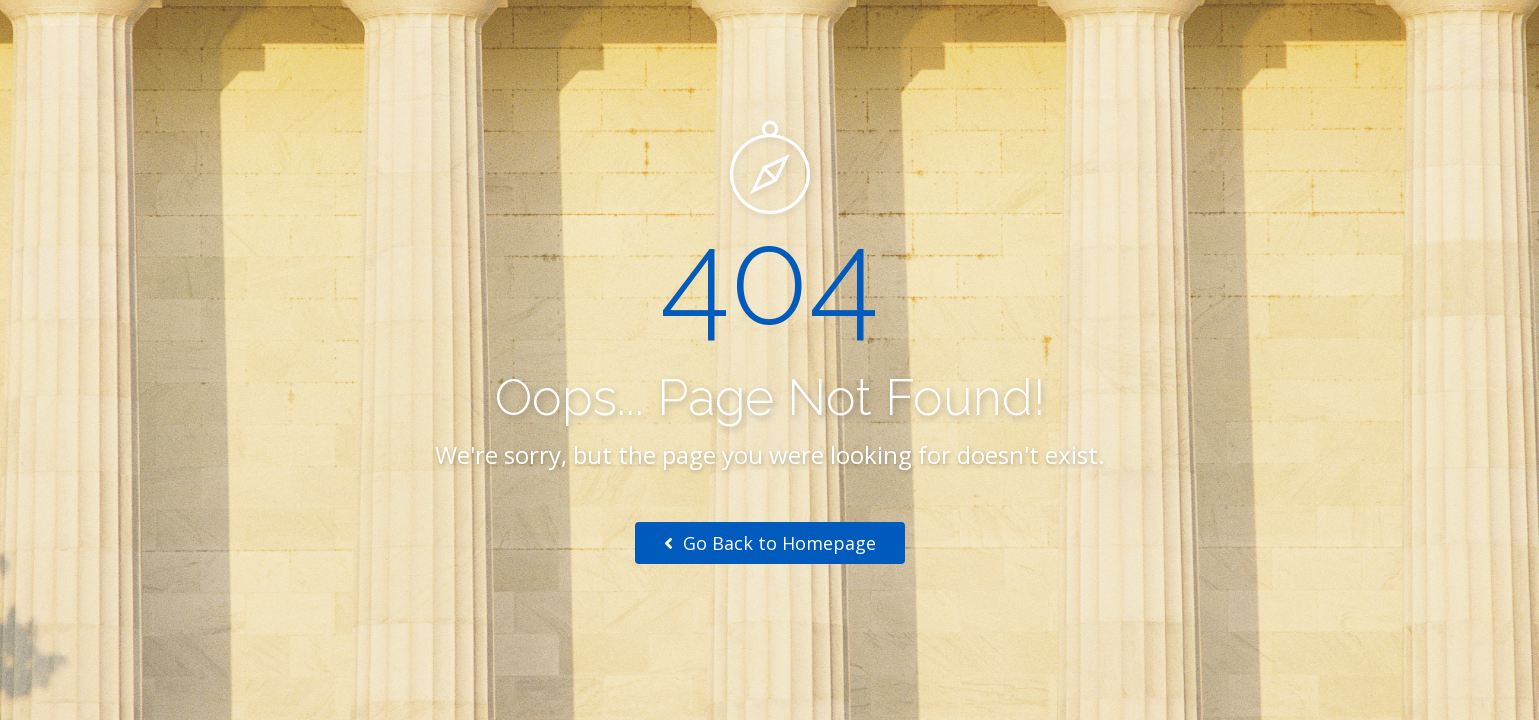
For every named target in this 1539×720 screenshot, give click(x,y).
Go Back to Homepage (770, 543)
